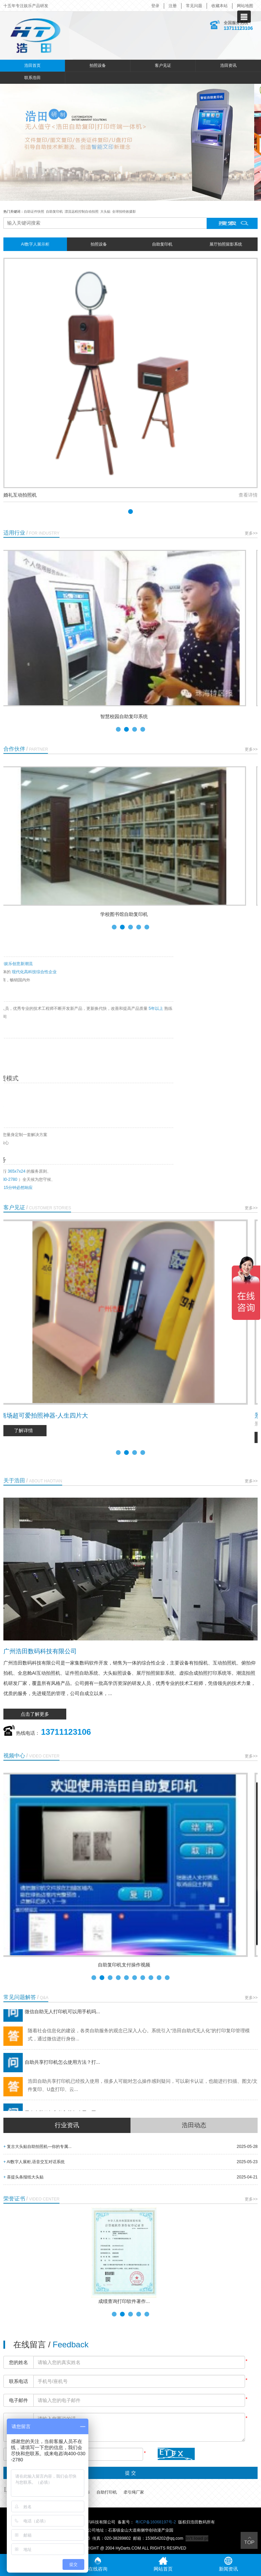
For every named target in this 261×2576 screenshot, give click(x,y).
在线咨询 (97, 2564)
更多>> (251, 533)
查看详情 (248, 495)
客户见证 (163, 65)
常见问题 (194, 5)
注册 (173, 5)
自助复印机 (54, 211)
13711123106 (238, 28)
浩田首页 (32, 65)
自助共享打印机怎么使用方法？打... (51, 2067)
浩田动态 (194, 2125)
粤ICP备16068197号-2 (155, 2522)
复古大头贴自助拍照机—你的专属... (37, 2146)
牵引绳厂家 (134, 2492)
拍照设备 (98, 65)
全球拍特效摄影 (124, 211)
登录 (155, 5)
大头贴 (105, 211)
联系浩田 (32, 77)
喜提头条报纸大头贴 (23, 2177)
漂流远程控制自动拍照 (82, 211)
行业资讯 (67, 2125)
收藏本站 (219, 5)
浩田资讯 (228, 65)
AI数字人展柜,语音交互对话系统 (34, 2161)
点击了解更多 (35, 1714)
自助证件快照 (34, 211)
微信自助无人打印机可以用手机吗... (51, 2016)
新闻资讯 (228, 2564)
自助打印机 (107, 2492)
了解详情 (29, 1430)
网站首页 (163, 2564)
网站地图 (245, 5)
